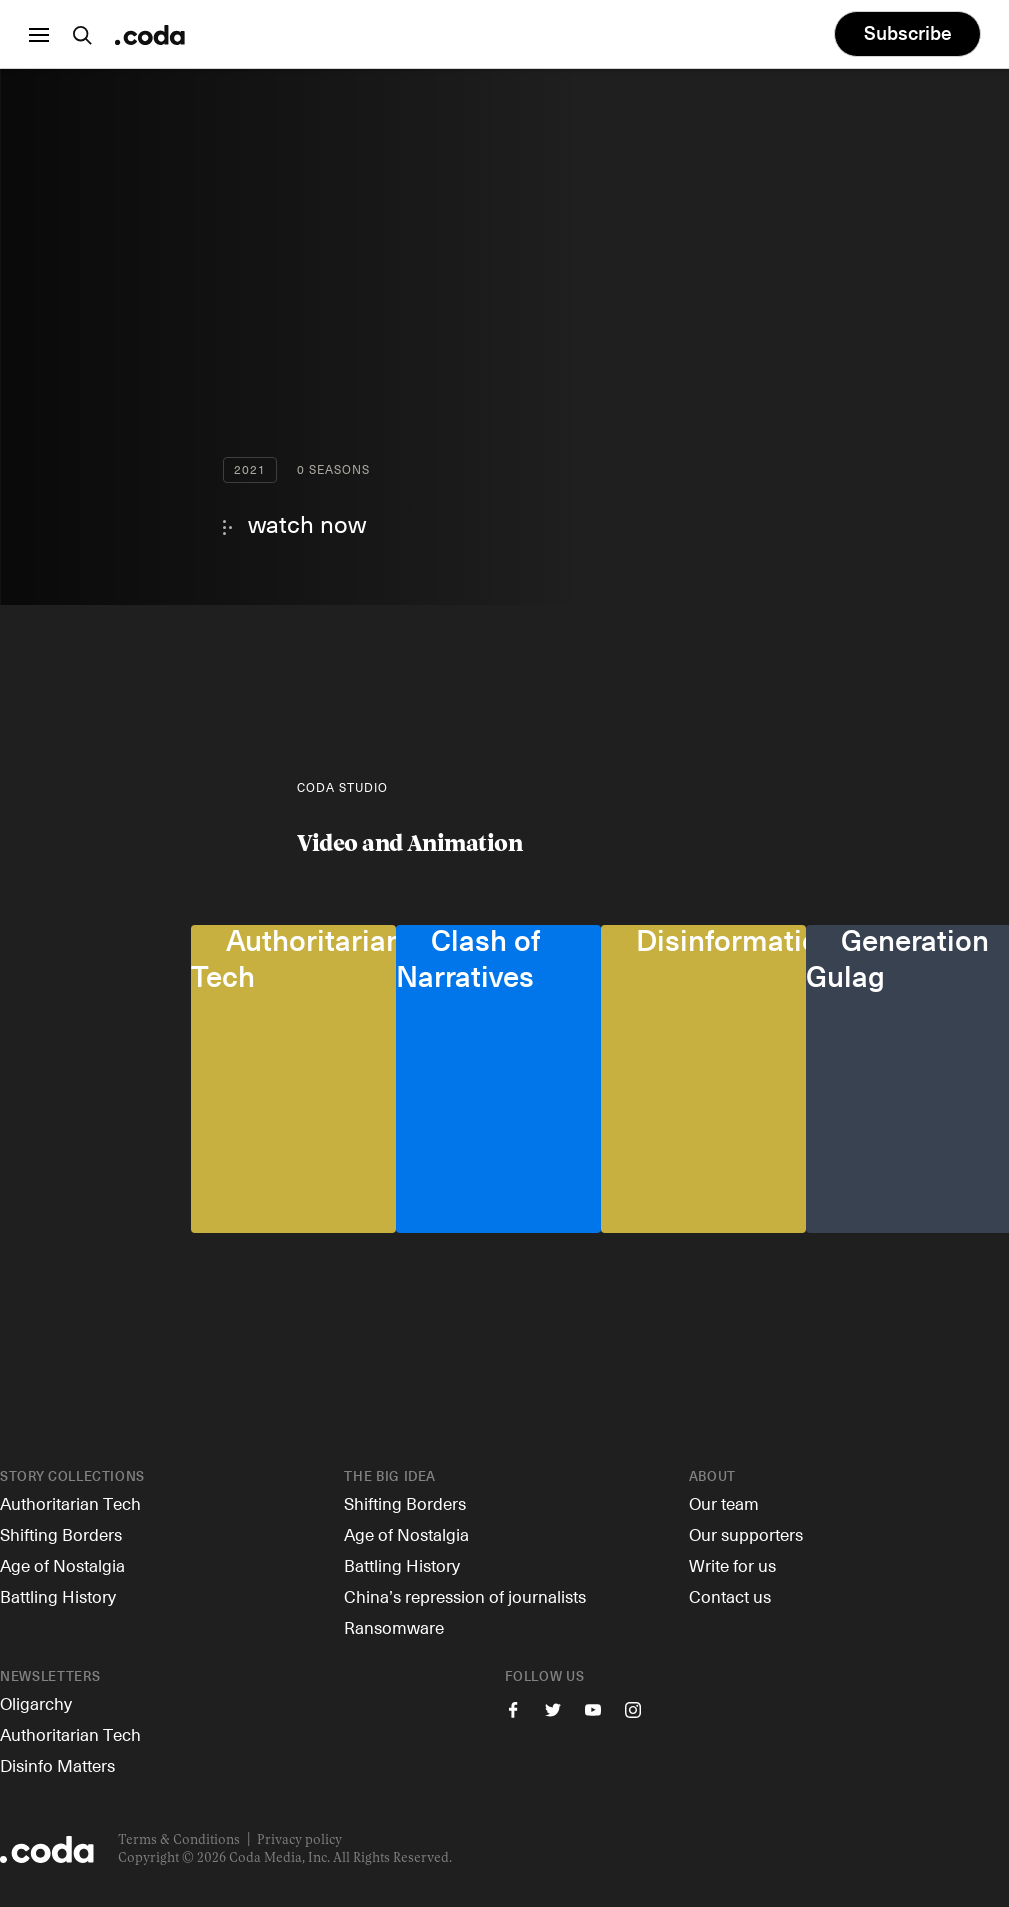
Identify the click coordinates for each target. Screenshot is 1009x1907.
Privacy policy (299, 1840)
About (712, 1477)
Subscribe (903, 35)
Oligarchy (36, 1703)
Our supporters (746, 1534)
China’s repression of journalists (465, 1596)
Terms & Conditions (179, 1840)
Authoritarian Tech (70, 1503)
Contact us (730, 1596)
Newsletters (50, 1677)
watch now (307, 523)
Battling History (58, 1596)
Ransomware (394, 1627)
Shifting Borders (61, 1534)
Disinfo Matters (57, 1765)
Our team (724, 1503)
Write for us (732, 1565)
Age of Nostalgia (62, 1565)
